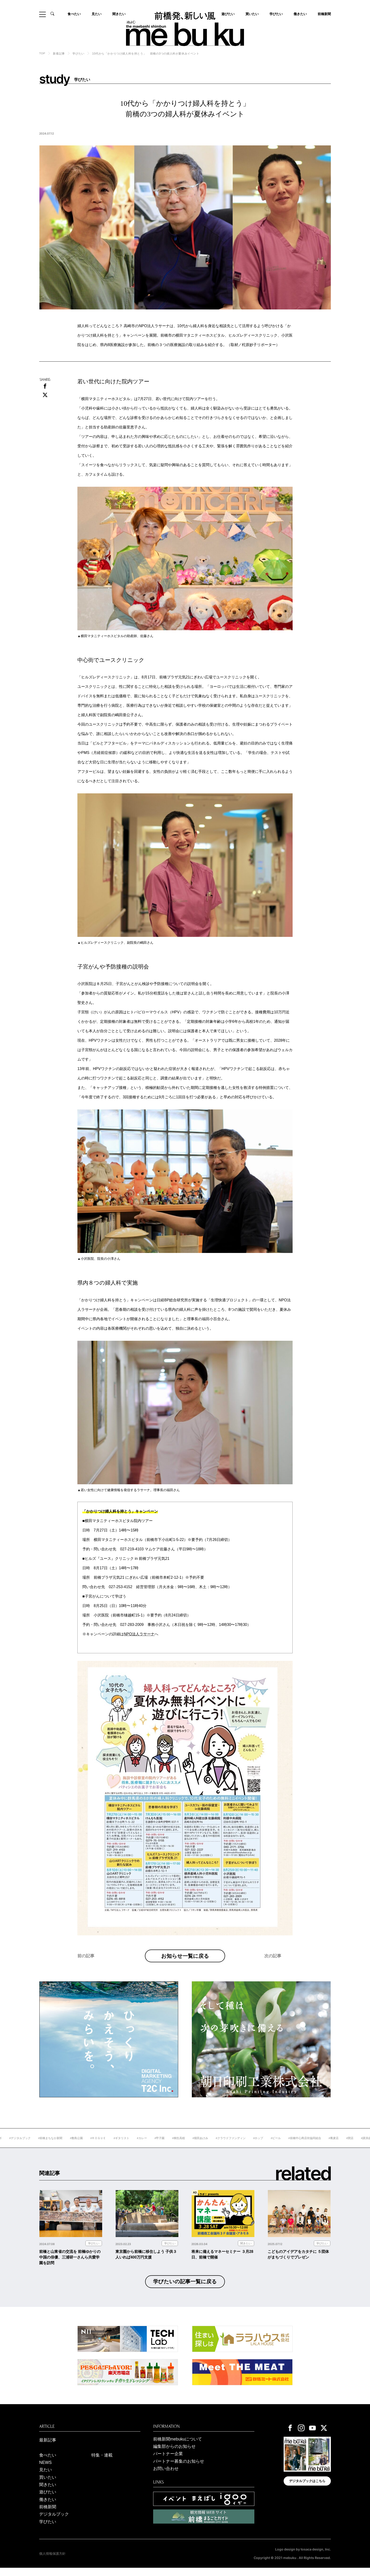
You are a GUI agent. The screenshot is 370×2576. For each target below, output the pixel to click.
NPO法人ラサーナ (139, 1634)
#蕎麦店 (346, 2144)
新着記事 (59, 53)
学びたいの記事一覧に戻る (185, 2288)
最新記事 (47, 2447)
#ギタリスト (134, 2144)
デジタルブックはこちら (307, 2488)
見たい (96, 14)
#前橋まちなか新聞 (62, 2144)
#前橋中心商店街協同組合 (317, 2144)
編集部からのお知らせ (174, 2453)
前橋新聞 (324, 14)
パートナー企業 (168, 2461)
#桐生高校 (191, 2144)
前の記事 (85, 1965)
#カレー (154, 2144)
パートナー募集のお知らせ (178, 2468)
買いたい (252, 14)
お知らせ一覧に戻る (185, 1959)
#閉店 (362, 2144)
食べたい (74, 14)
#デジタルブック (32, 2144)
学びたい (276, 14)
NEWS (45, 2469)
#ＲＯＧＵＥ (110, 2144)
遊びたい (47, 2499)
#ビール (288, 2144)
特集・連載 (102, 2462)
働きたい (300, 14)
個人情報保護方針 (52, 2561)
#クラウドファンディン (243, 2144)
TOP (42, 53)
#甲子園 (172, 2144)
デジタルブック (54, 2522)
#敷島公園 (88, 2144)
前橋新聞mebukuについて (177, 2446)
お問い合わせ (166, 2476)
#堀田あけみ (213, 2144)
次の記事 (272, 1965)
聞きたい (119, 14)
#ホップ (271, 2144)
